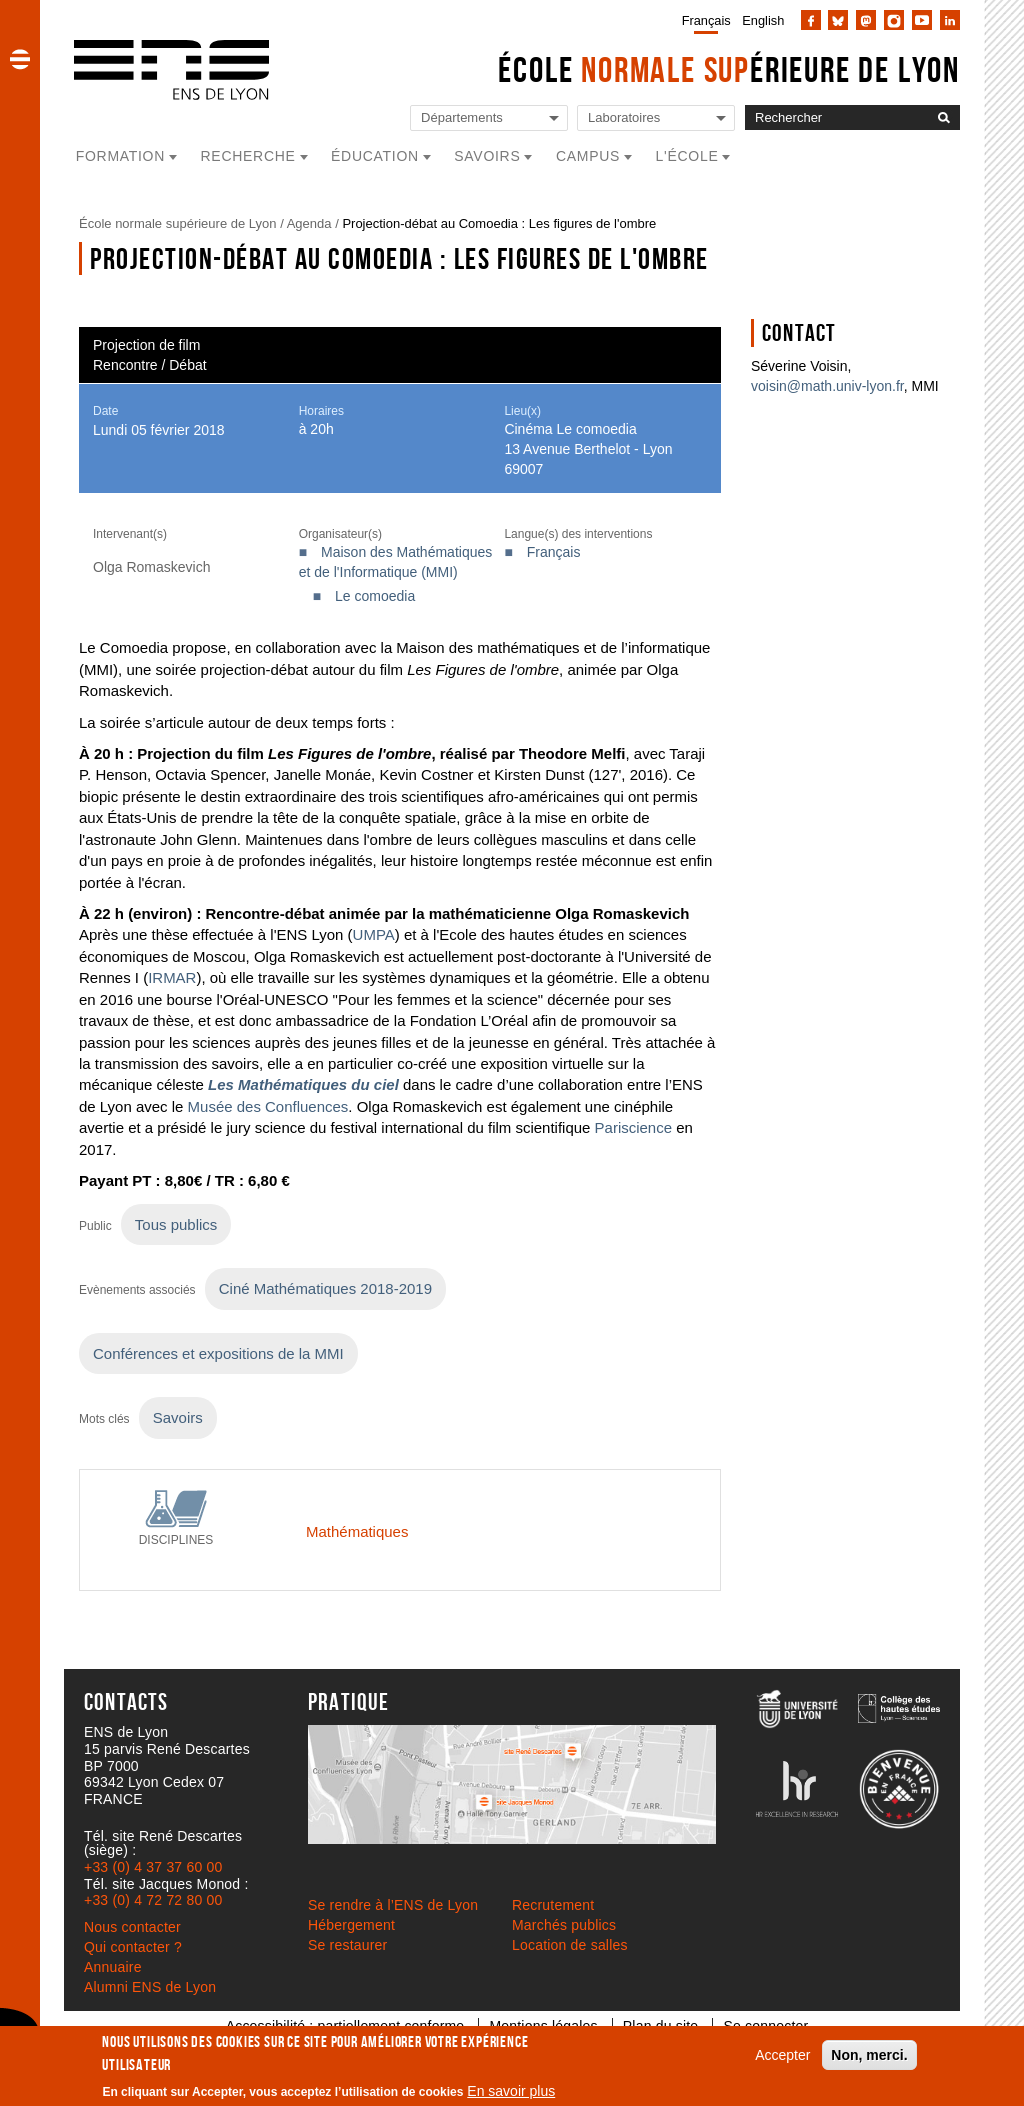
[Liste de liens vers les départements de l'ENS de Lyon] (489, 118)
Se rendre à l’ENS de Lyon (393, 1905)
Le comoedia (375, 596)
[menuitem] (702, 20)
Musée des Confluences (268, 1106)
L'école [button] (687, 156)
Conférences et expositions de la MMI (218, 1353)
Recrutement (553, 1905)
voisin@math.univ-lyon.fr (827, 386)
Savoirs (178, 1417)
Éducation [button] (375, 156)
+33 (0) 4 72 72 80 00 (153, 1900)
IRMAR (172, 977)
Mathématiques (357, 1531)
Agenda (309, 223)
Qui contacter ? (133, 1947)
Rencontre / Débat (150, 365)
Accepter (782, 2055)
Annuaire (113, 1967)
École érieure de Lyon (729, 69)
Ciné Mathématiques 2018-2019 (325, 1288)
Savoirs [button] (487, 156)
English (763, 20)
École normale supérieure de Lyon (178, 223)
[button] (20, 59)
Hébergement (351, 1925)
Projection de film (146, 345)
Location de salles (570, 1945)
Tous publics (176, 1224)
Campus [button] (588, 156)
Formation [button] (120, 156)
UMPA (374, 934)
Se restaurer (347, 1945)
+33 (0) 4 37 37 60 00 (153, 1867)
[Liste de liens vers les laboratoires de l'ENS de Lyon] (656, 118)
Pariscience (633, 1127)
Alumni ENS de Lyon (150, 1987)
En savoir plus (511, 2091)
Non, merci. (869, 2055)
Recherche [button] (248, 156)
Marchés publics (564, 1925)
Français (706, 20)
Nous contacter (132, 1927)
